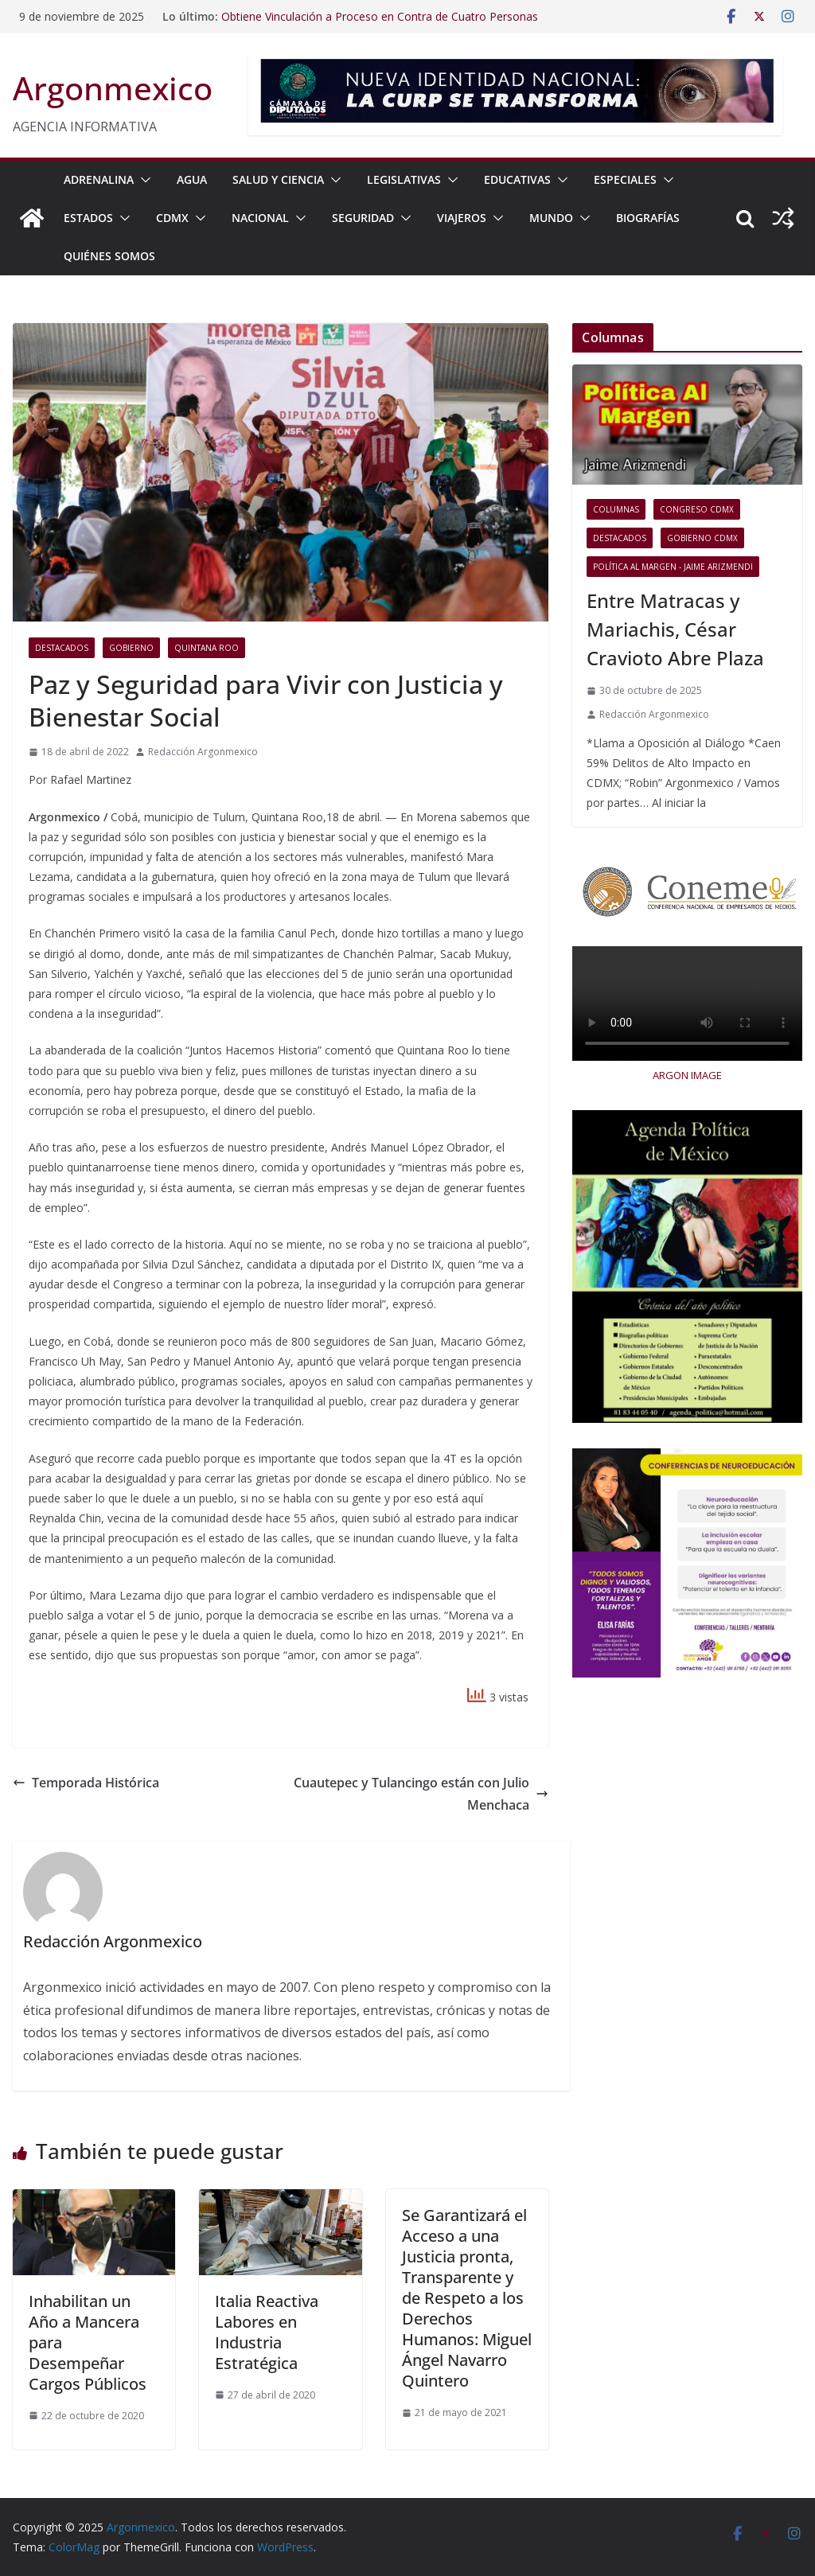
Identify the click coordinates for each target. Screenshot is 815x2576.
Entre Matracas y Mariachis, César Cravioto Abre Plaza (675, 629)
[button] (142, 180)
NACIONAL (260, 217)
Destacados (61, 647)
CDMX (172, 217)
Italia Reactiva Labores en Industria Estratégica (266, 2332)
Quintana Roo (206, 647)
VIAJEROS (461, 217)
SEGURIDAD (363, 217)
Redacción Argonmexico (203, 751)
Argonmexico (113, 88)
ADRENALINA (99, 179)
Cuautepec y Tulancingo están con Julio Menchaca (421, 1794)
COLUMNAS (616, 509)
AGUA (192, 179)
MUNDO (551, 217)
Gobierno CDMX (702, 538)
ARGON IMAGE (687, 1075)
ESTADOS (88, 217)
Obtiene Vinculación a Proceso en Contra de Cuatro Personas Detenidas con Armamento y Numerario (379, 24)
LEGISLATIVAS (404, 179)
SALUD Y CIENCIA (278, 179)
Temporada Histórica (86, 1782)
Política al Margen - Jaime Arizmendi (673, 566)
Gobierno (131, 647)
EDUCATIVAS (517, 179)
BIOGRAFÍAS (648, 217)
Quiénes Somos (109, 255)
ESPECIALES (625, 179)
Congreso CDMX (697, 509)
